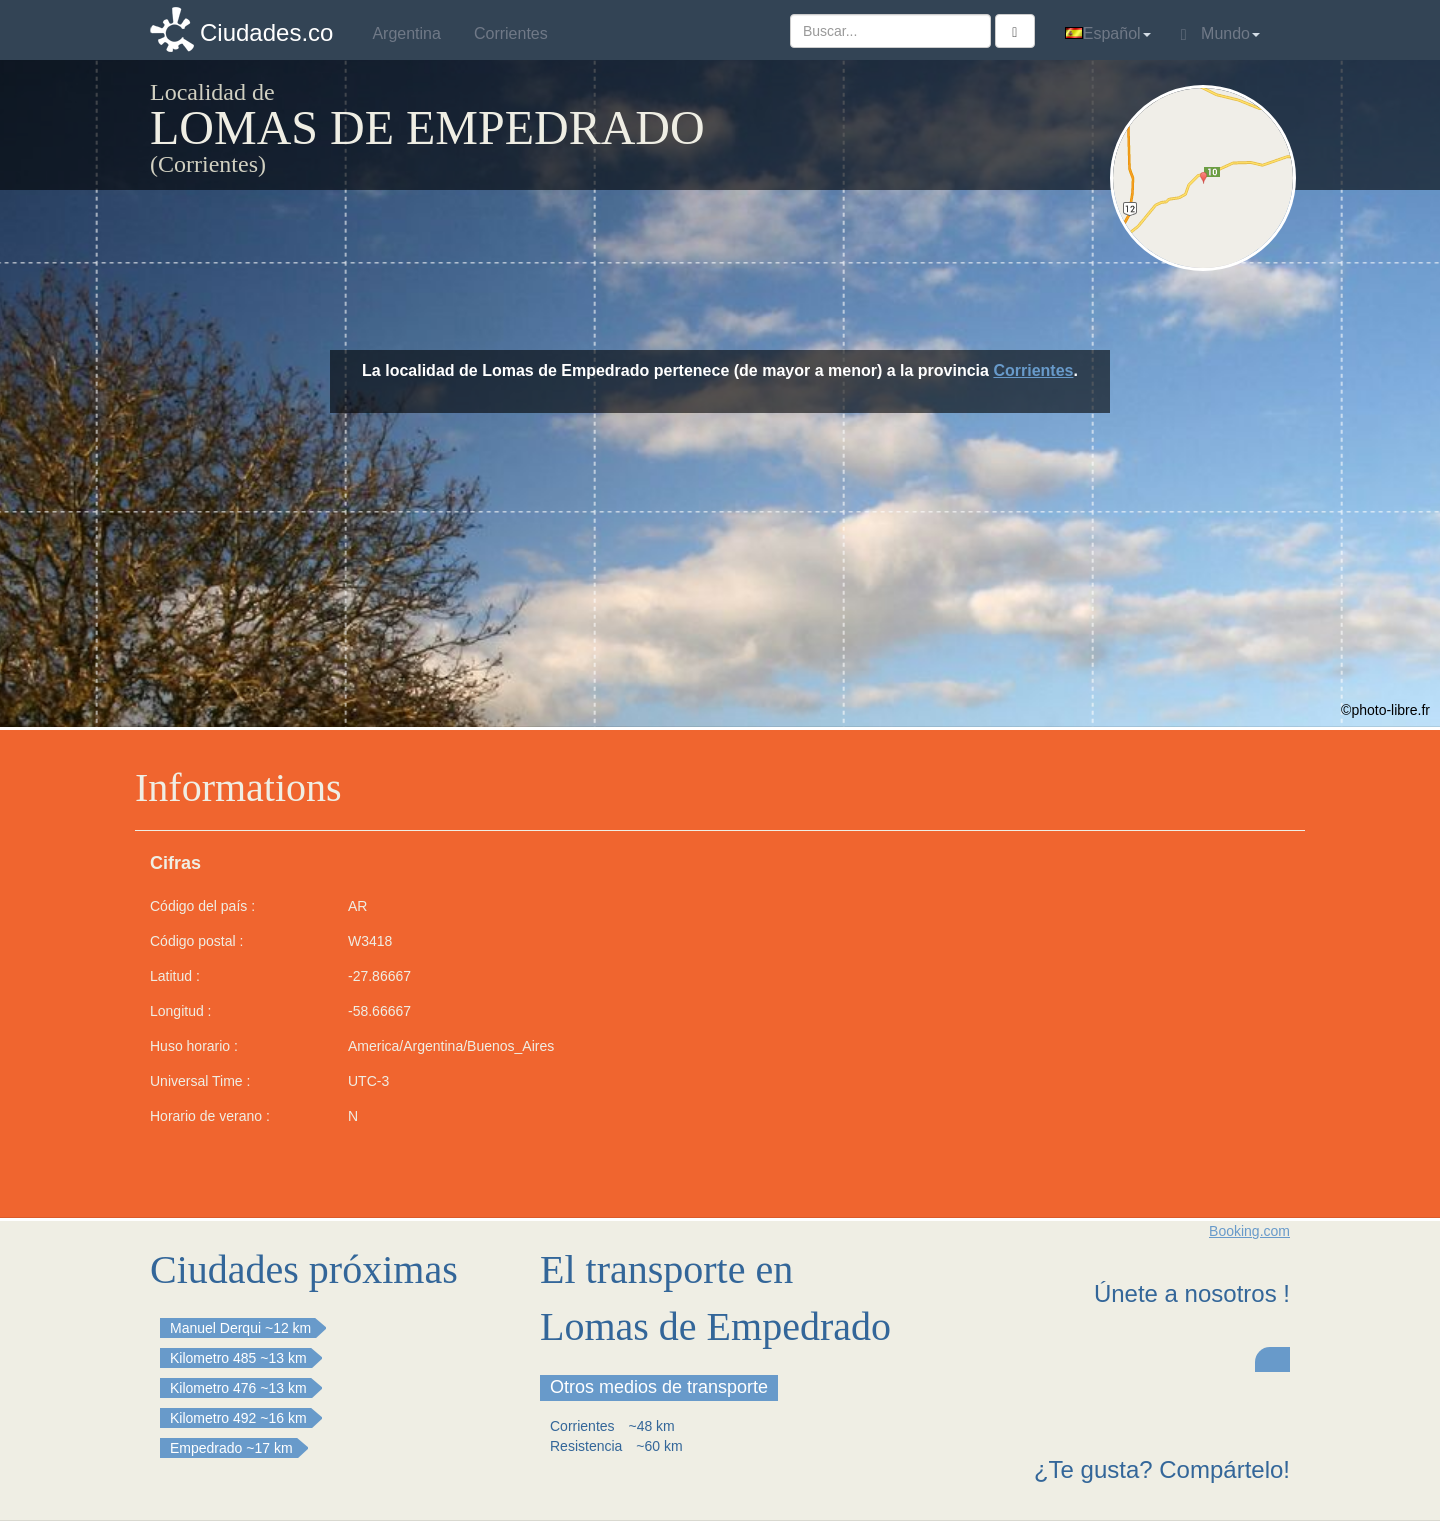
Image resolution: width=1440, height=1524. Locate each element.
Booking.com (1249, 1231)
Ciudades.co (266, 32)
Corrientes (1033, 370)
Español (1108, 33)
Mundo (1220, 34)
